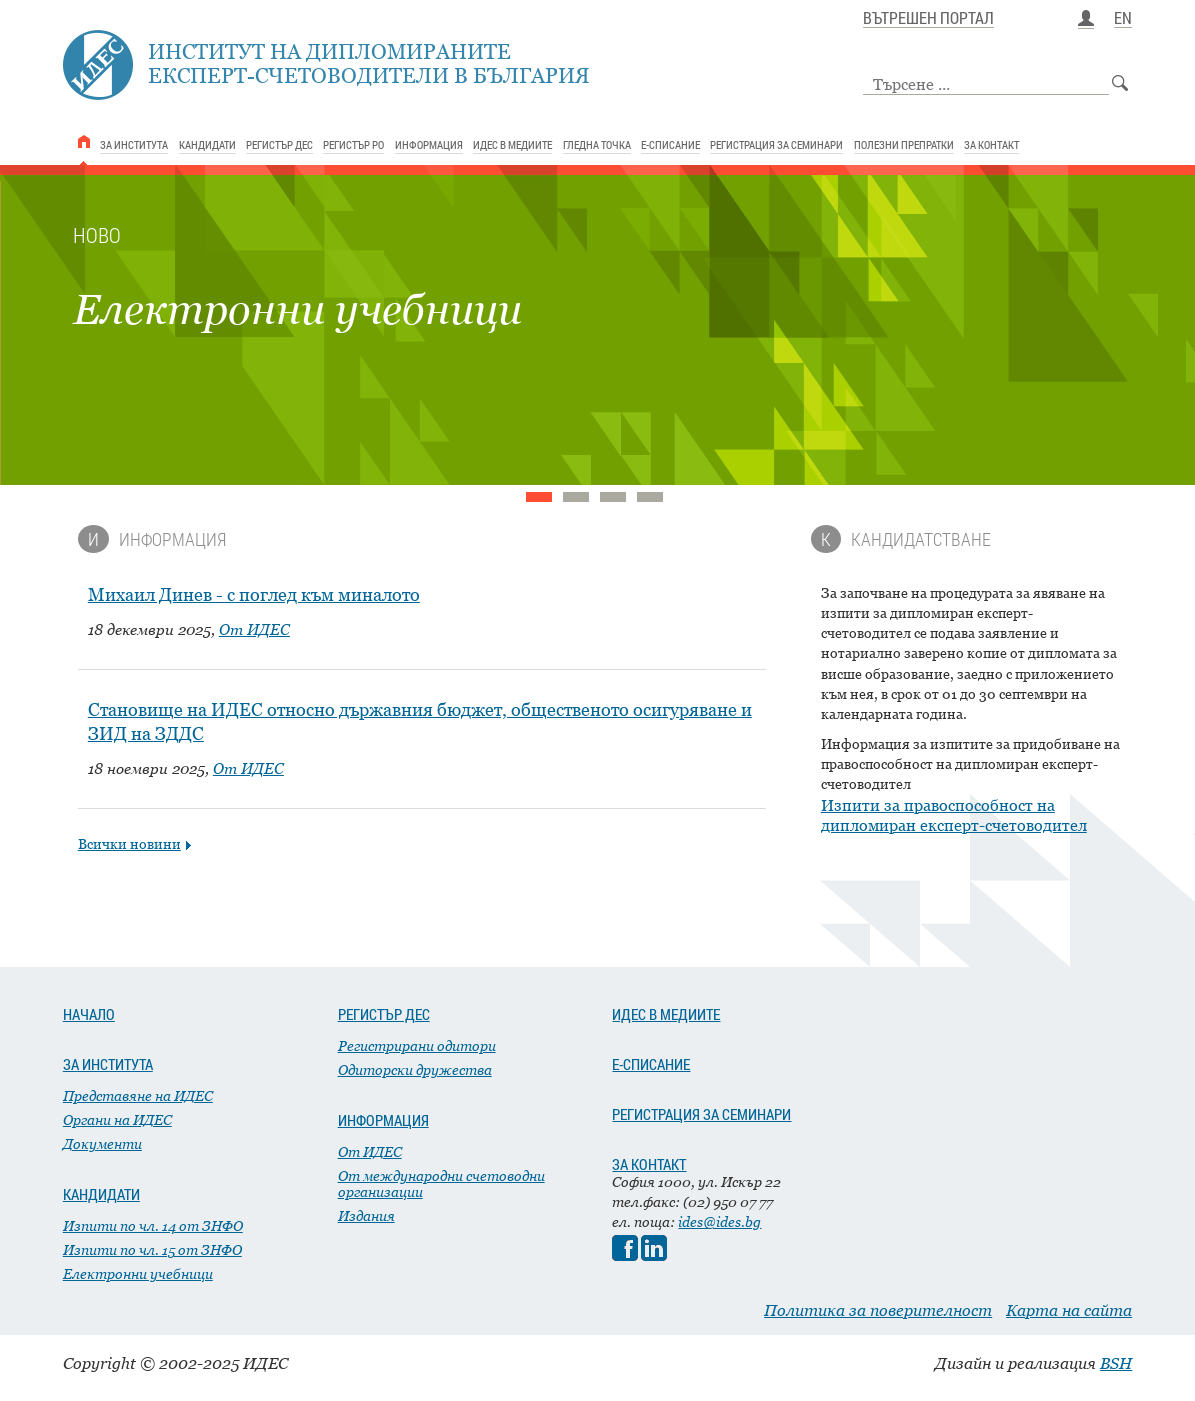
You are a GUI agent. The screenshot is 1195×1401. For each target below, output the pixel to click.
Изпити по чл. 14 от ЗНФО (153, 1225)
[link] (84, 141)
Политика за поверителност (878, 1310)
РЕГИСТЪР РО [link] (353, 144)
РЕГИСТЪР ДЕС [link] (279, 144)
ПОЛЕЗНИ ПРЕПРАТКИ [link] (904, 144)
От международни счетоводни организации (441, 1183)
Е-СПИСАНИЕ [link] (670, 144)
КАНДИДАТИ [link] (207, 144)
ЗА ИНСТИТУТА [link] (134, 144)
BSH (1116, 1363)
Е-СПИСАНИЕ (651, 1064)
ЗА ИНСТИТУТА (108, 1064)
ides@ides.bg (719, 1221)
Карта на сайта (1069, 1310)
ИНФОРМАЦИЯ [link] (429, 144)
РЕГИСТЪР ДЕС (384, 1014)
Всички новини (129, 844)
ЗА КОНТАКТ (649, 1164)
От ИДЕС (254, 629)
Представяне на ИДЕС (138, 1095)
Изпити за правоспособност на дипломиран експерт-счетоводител (954, 815)
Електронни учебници (138, 1273)
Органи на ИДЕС (117, 1119)
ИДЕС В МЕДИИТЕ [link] (512, 144)
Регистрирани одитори (417, 1045)
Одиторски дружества (415, 1069)
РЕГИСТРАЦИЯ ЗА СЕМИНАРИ (701, 1114)
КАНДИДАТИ (101, 1194)
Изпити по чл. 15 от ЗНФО (152, 1249)
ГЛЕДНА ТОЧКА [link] (597, 144)
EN (1123, 19)
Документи (102, 1143)
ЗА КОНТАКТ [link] (991, 144)
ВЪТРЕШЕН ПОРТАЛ (928, 19)
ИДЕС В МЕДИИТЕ (666, 1014)
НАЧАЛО (89, 1014)
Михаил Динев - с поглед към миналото (254, 594)
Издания (366, 1215)
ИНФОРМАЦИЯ (383, 1120)
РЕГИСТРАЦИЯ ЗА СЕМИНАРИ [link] (776, 144)
